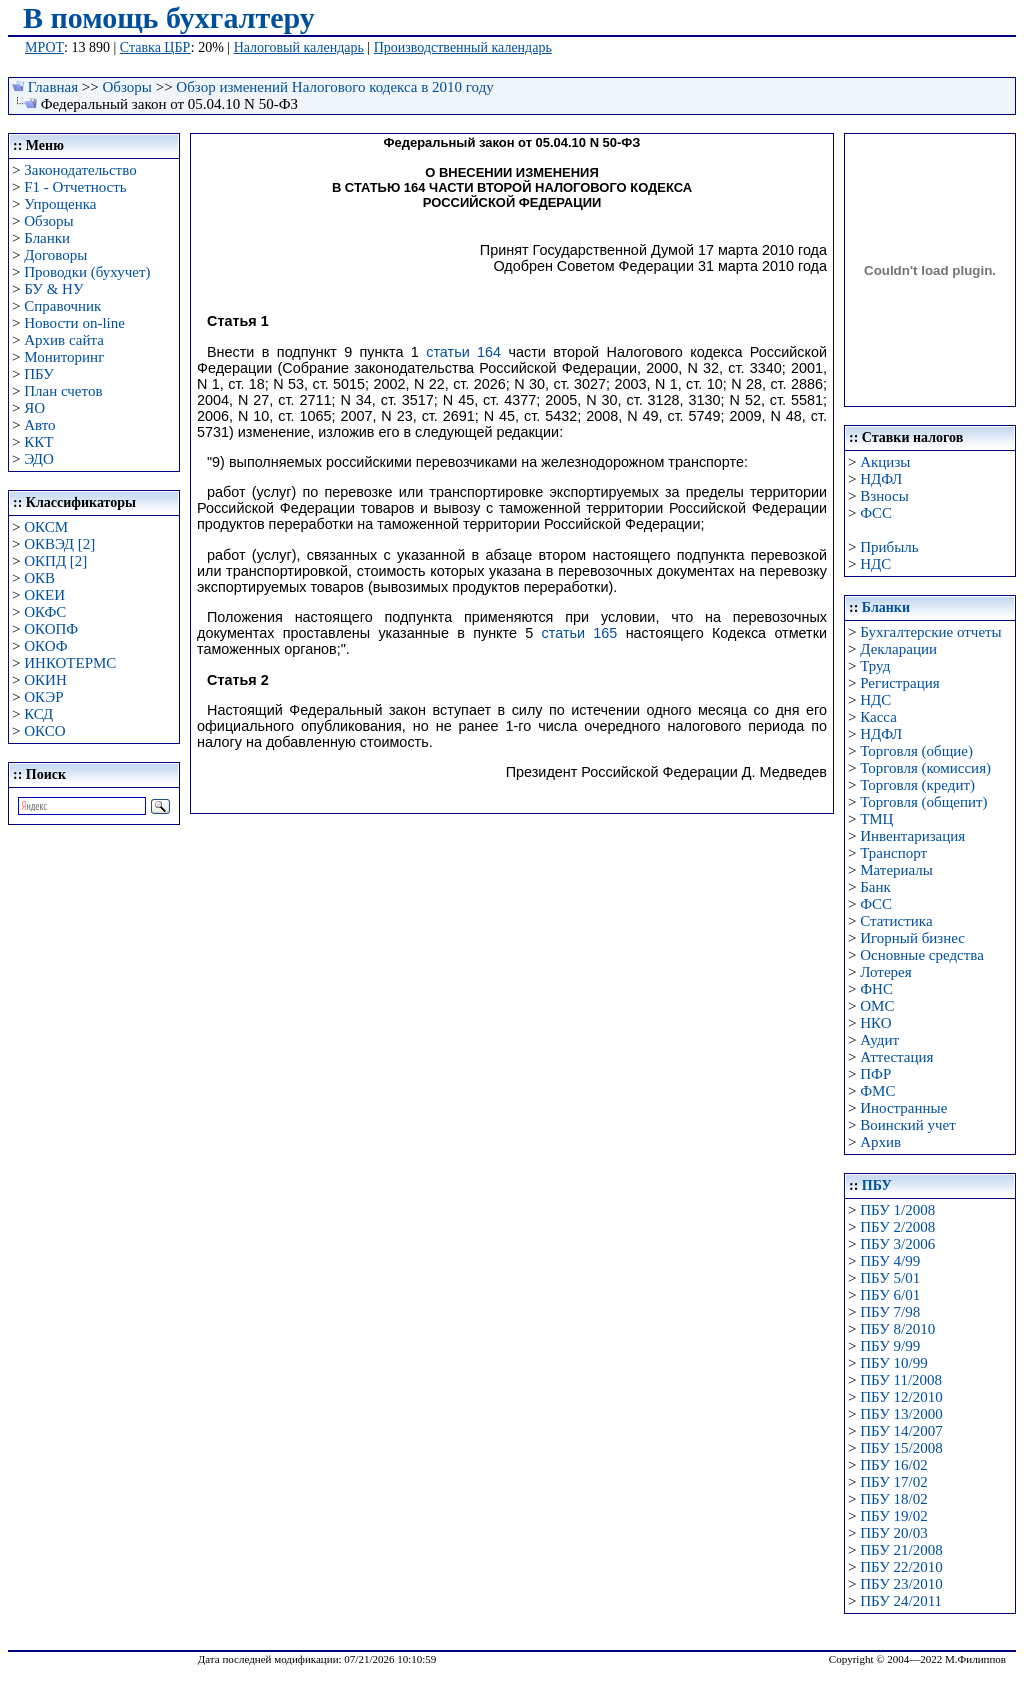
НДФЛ (881, 479)
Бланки (47, 238)
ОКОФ (45, 646)
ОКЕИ (44, 595)
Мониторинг (64, 357)
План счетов (63, 391)
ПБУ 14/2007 (901, 1431)
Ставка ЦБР (155, 47)
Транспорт (893, 853)
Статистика (896, 921)
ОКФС (45, 612)
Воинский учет (908, 1125)
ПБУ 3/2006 (897, 1244)
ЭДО (39, 459)
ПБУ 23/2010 (901, 1584)
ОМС (877, 1006)
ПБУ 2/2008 (897, 1227)
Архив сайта (64, 340)
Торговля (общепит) (923, 802)
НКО (875, 1023)
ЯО (34, 408)
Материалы (896, 870)
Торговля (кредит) (917, 785)
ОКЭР (43, 697)
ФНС (876, 989)
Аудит (879, 1040)
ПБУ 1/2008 (897, 1210)
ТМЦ (876, 819)
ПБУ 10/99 (893, 1363)
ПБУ (39, 374)
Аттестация (896, 1057)
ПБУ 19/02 (893, 1516)
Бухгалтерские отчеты (930, 632)
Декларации (898, 649)
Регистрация (900, 683)
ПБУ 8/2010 (897, 1329)
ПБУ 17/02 (893, 1482)
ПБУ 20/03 (893, 1533)
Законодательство (80, 170)
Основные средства (922, 955)
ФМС (877, 1091)
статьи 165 (580, 633)
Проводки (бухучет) (87, 272)
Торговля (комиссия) (925, 768)
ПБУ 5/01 (890, 1278)
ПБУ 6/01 (890, 1295)
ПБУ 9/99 (890, 1346)
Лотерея (885, 972)
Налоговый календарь (299, 47)
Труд (875, 666)
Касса (878, 717)
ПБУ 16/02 (893, 1465)
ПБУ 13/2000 (901, 1414)
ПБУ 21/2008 (901, 1550)
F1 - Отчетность (75, 187)
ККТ (38, 442)
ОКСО (44, 731)
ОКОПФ (51, 629)
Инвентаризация (912, 836)
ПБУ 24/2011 (901, 1601)
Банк (875, 887)
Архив (880, 1142)
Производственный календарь (463, 47)
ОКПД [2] (55, 561)
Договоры (55, 255)
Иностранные (903, 1108)
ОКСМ (46, 527)
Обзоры (127, 87)
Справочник (62, 306)
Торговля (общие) (916, 751)
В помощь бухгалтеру (169, 17)
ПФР (875, 1074)
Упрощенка (60, 204)
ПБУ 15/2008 (901, 1448)
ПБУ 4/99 (890, 1261)
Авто (39, 425)
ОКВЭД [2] (59, 544)
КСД (38, 714)
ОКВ (39, 578)
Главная (53, 87)
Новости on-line (74, 323)
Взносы (884, 496)
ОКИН (45, 680)
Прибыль (889, 547)
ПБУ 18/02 (893, 1499)
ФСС (876, 513)
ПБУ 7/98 (890, 1312)
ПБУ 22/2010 (901, 1567)
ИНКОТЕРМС (70, 663)
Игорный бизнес (912, 938)
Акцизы (885, 462)
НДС (875, 564)
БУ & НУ (53, 289)
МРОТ (44, 47)
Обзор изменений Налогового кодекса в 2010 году (334, 87)
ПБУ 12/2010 (901, 1397)
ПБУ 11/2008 (901, 1380)
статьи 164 (463, 352)
